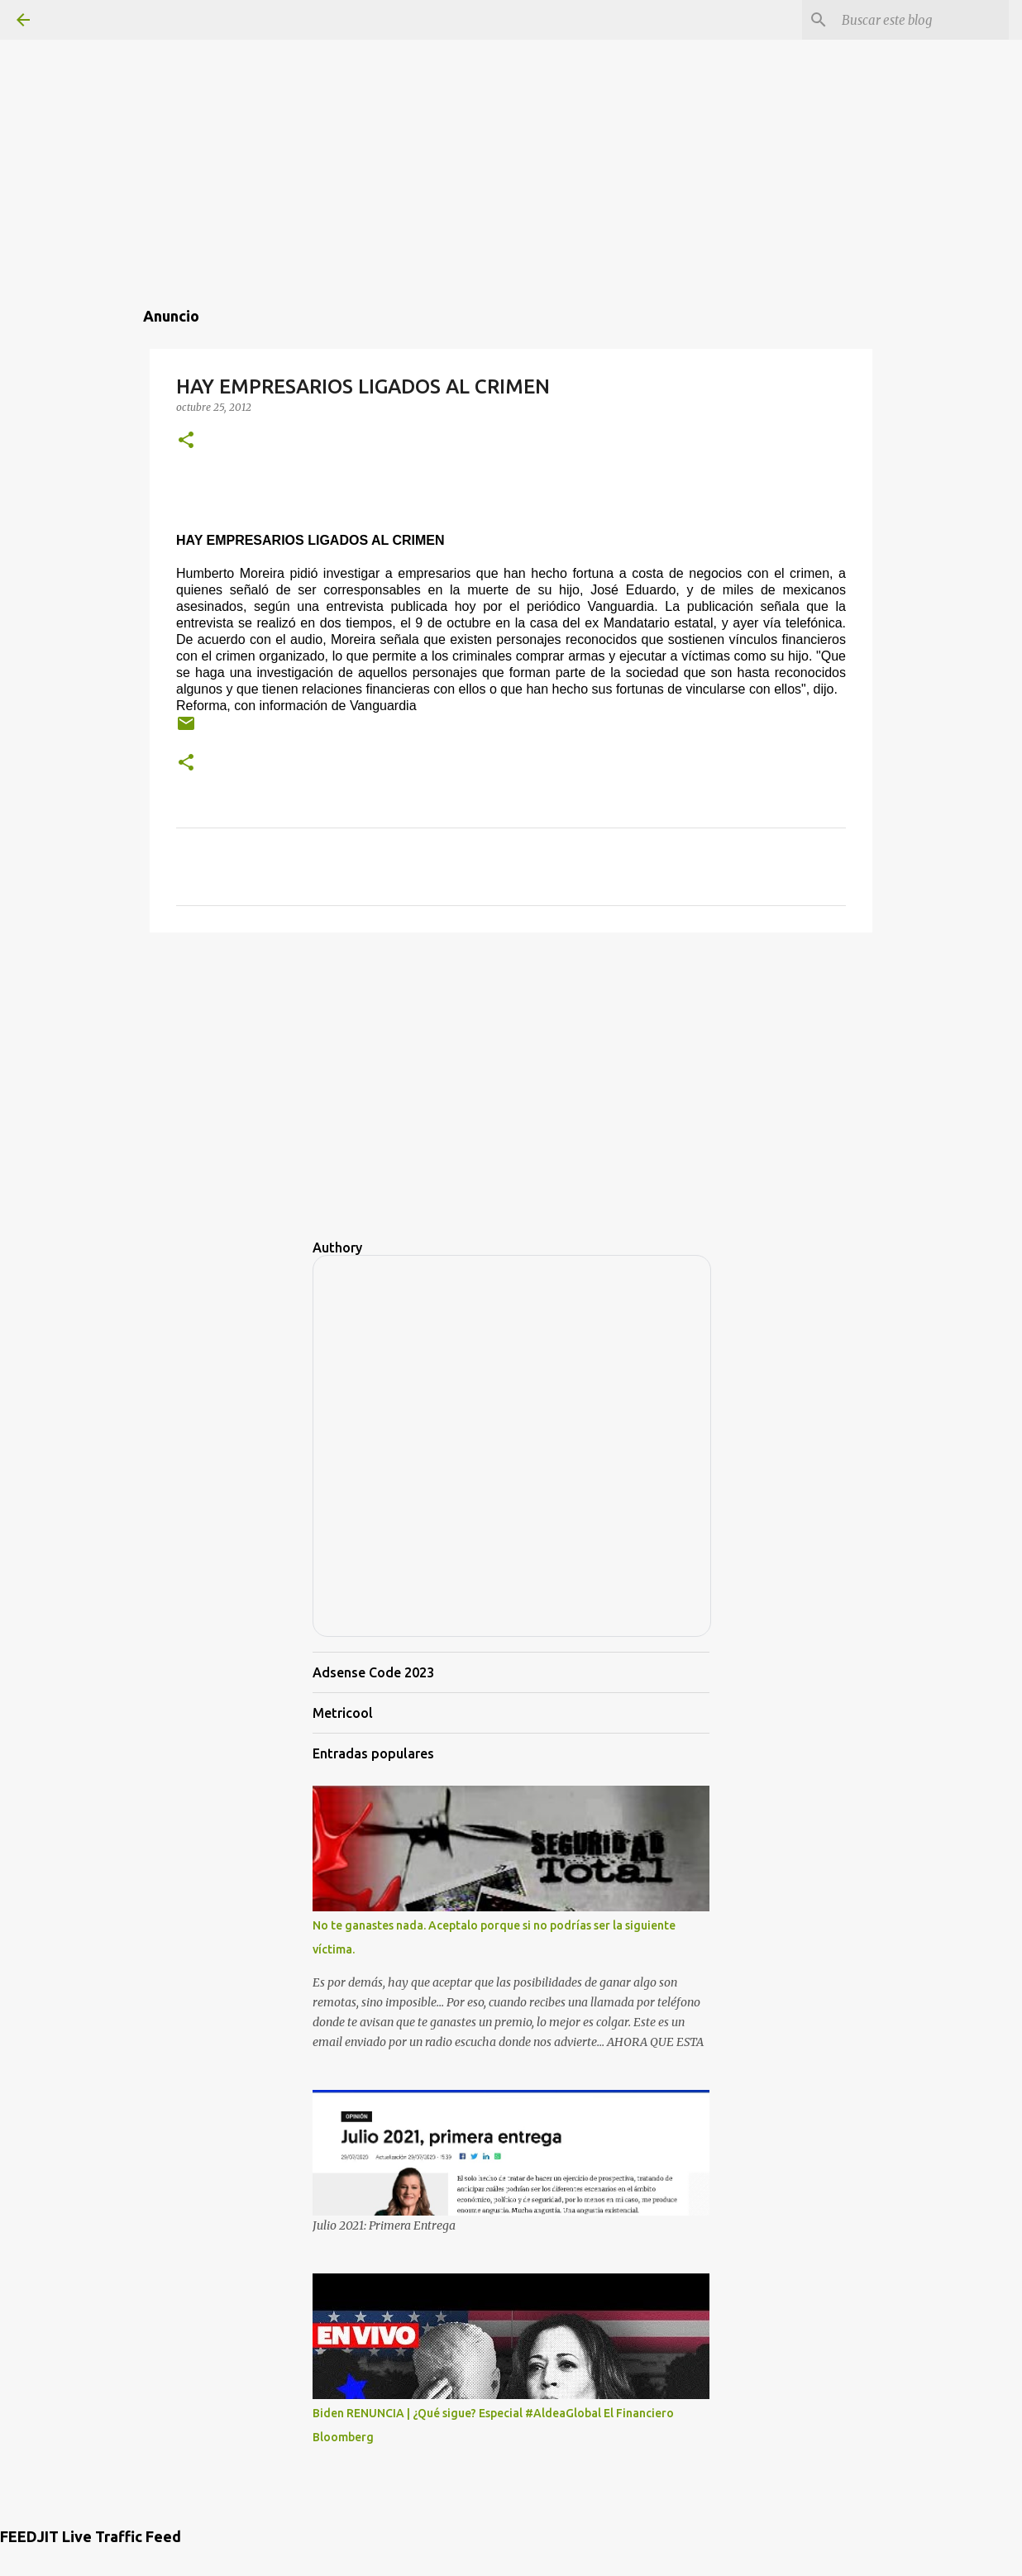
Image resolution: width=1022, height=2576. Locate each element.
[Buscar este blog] (922, 20)
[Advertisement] (511, 115)
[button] (186, 441)
